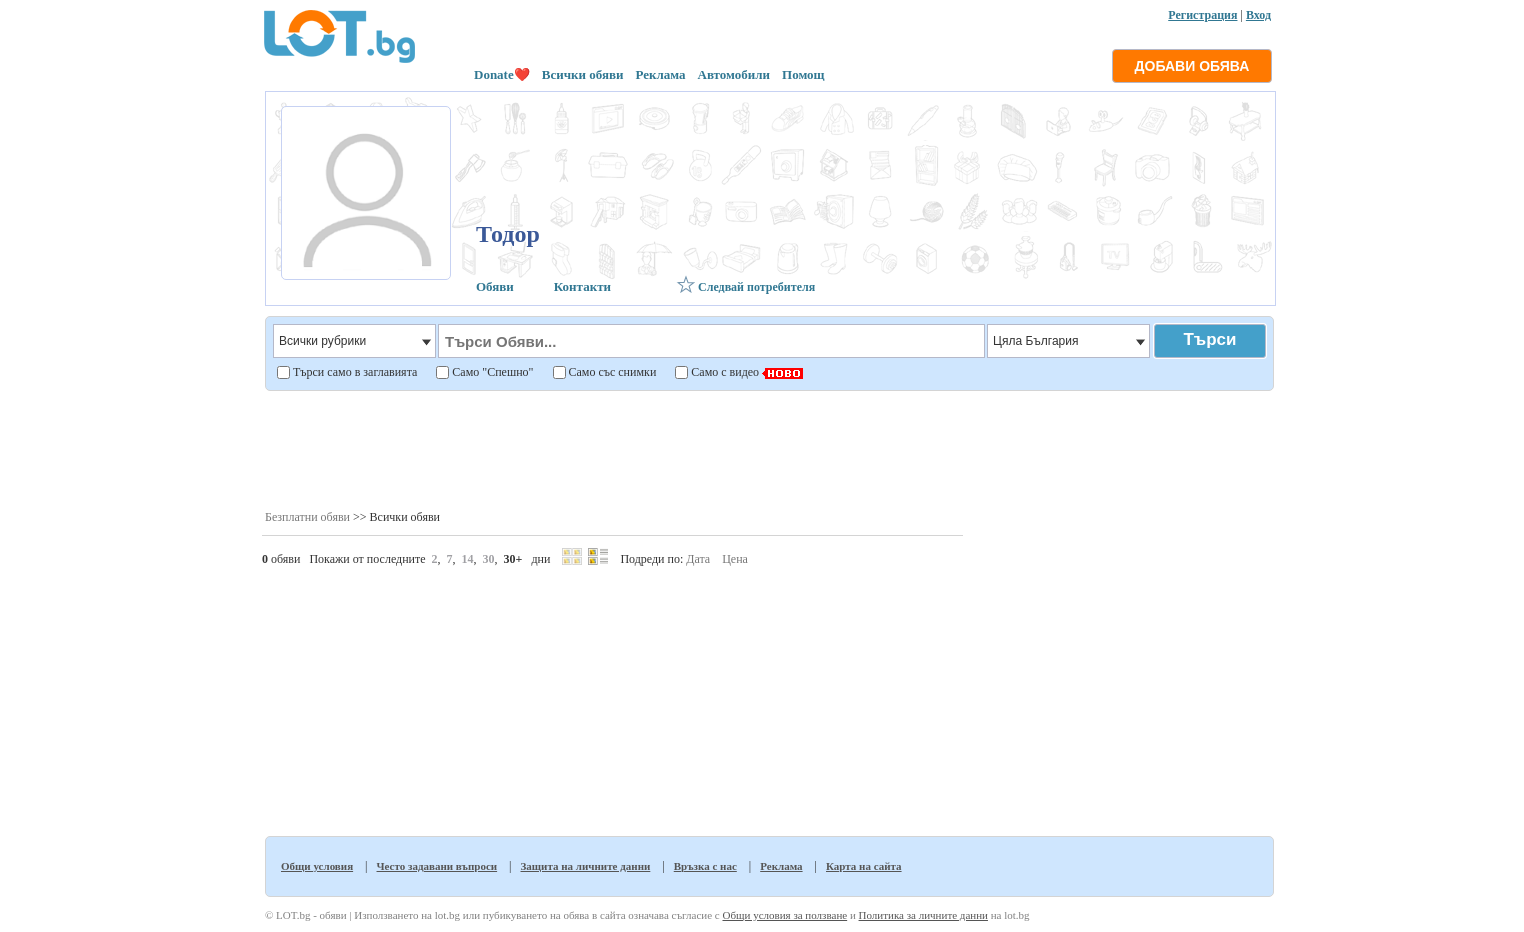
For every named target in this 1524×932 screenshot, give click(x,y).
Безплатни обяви (307, 517)
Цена (735, 559)
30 (489, 559)
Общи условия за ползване (784, 915)
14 (468, 559)
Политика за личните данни (923, 915)
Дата (698, 559)
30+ (513, 559)
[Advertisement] (768, 449)
